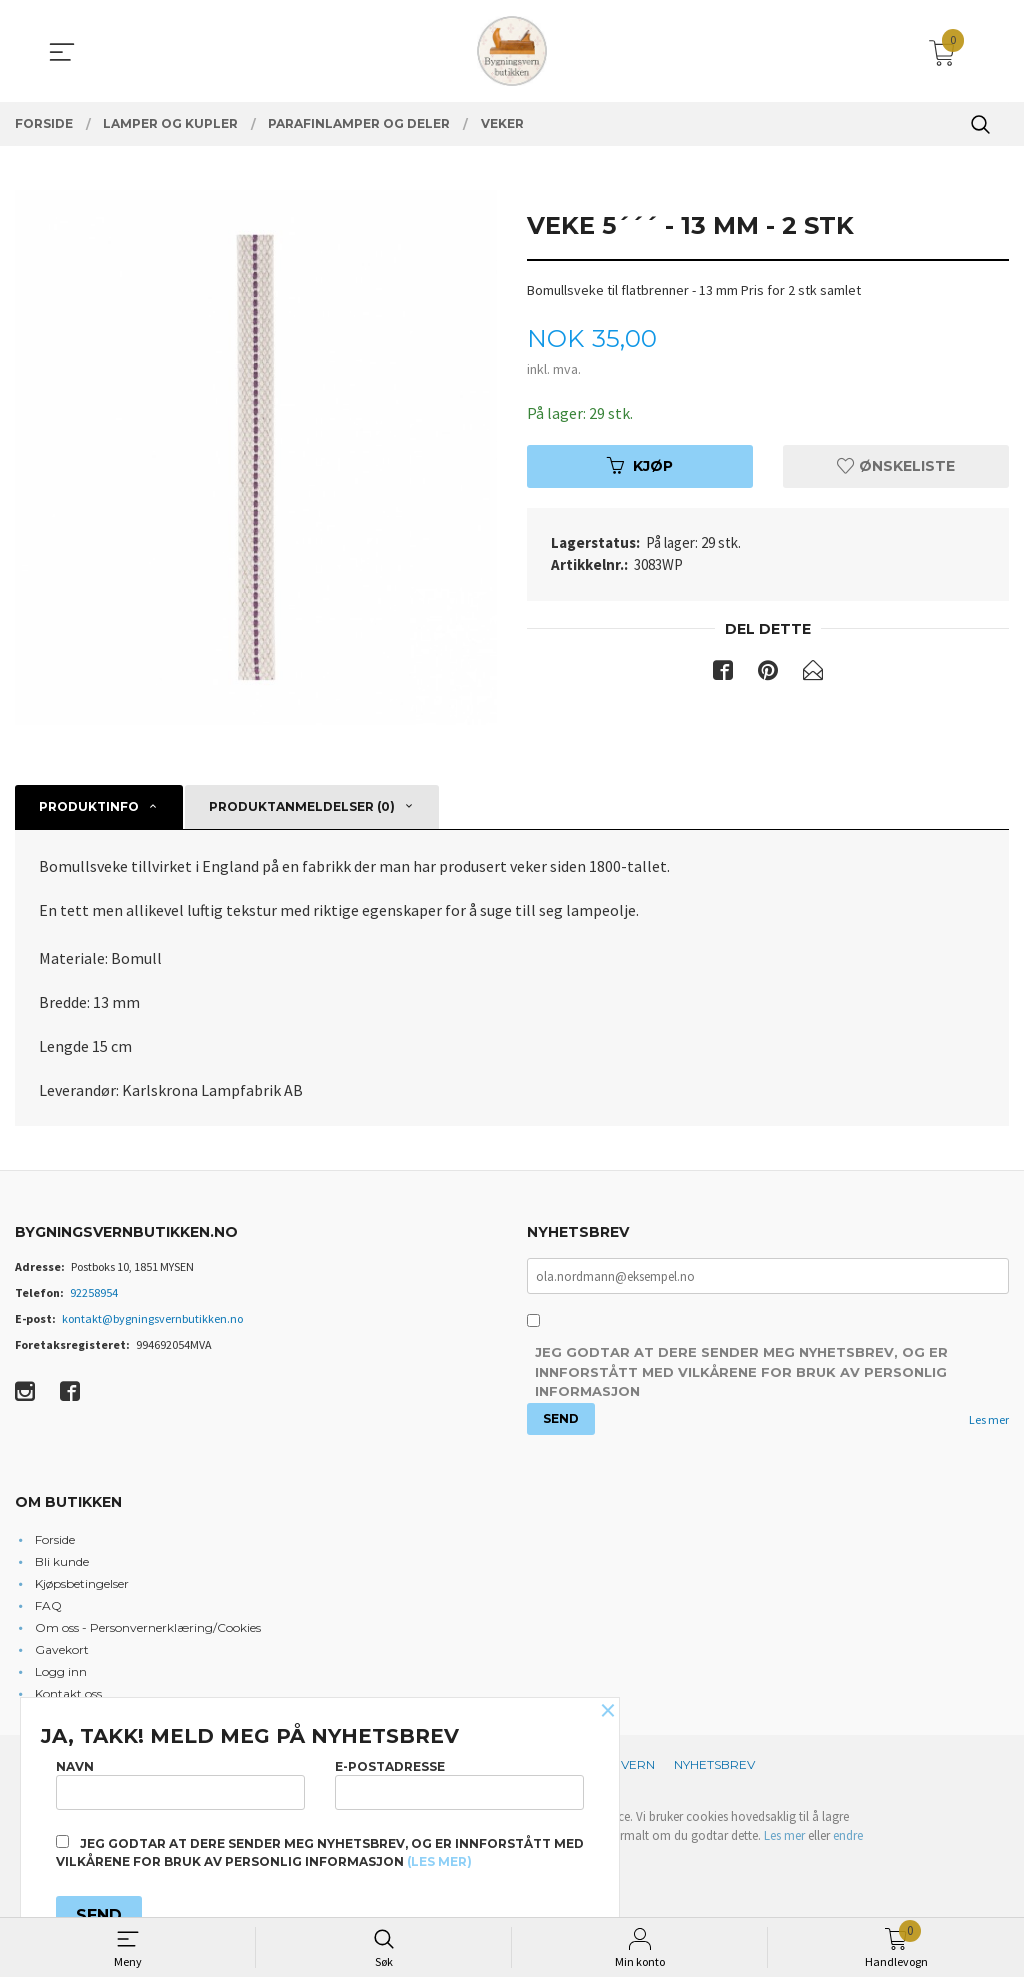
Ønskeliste (896, 466)
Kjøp (640, 466)
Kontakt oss (68, 1693)
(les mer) (439, 1861)
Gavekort (62, 1649)
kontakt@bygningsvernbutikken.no (152, 1318)
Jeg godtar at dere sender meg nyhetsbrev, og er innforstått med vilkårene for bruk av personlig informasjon (741, 1372)
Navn (180, 1783)
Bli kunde (62, 1561)
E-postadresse (459, 1783)
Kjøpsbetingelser (82, 1583)
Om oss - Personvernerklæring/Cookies (148, 1627)
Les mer (989, 1419)
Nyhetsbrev (714, 1764)
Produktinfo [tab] (89, 806)
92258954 (94, 1292)
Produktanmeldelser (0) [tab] (302, 806)
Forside (55, 1539)
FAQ (48, 1605)
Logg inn (61, 1671)
